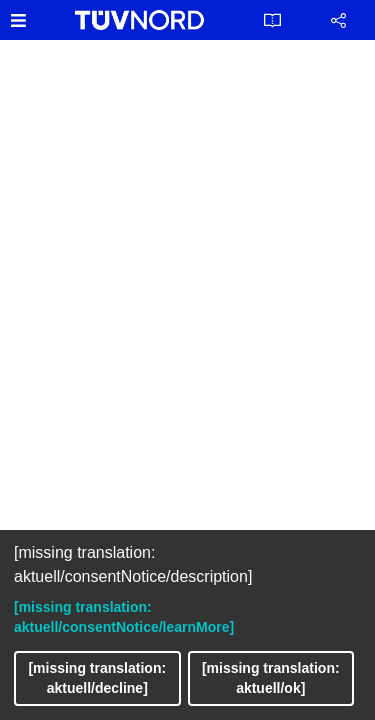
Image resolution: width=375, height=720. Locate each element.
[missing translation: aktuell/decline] (97, 678)
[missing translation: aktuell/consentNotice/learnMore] (124, 617)
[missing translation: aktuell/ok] (271, 678)
